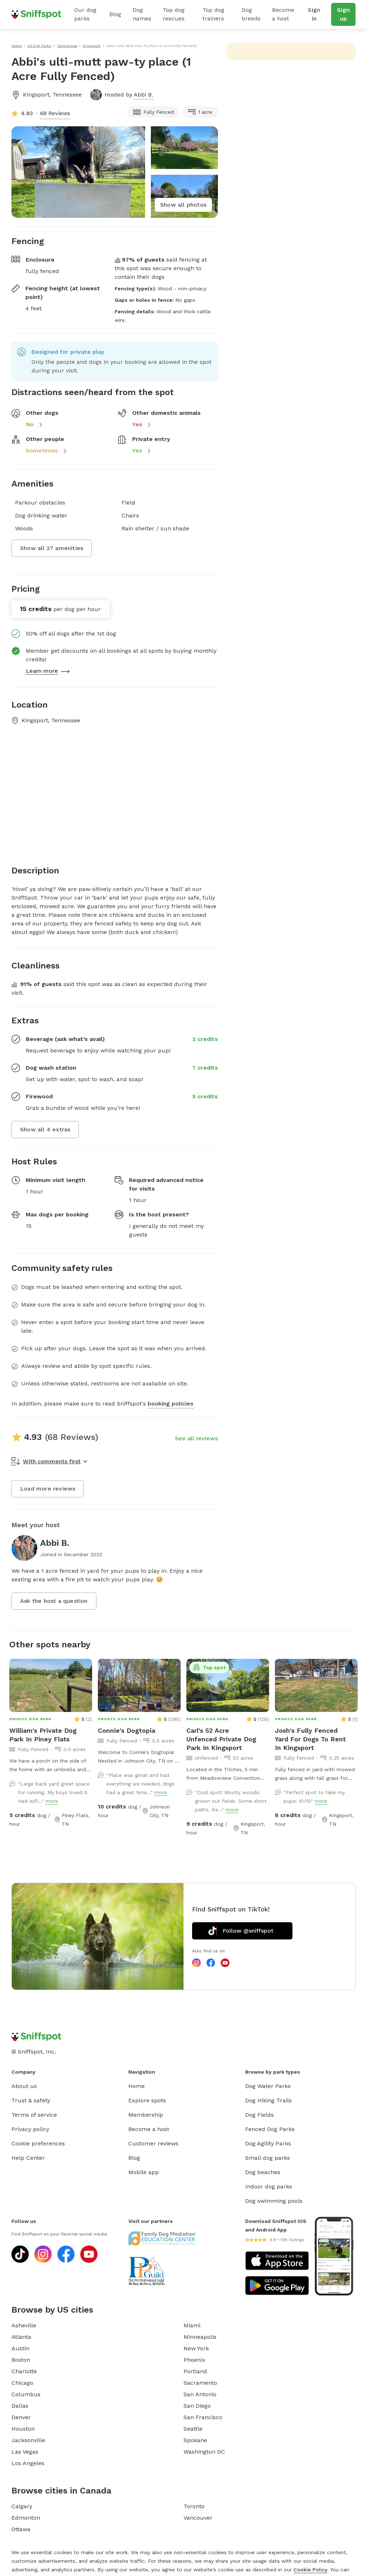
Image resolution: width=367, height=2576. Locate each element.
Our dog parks (85, 14)
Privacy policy (30, 2129)
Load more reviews (47, 1488)
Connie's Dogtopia (126, 1730)
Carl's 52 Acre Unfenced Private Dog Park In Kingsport (221, 1739)
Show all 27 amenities (51, 548)
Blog (115, 14)
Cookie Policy (310, 2569)
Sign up (343, 14)
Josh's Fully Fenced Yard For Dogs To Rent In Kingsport (310, 1739)
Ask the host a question (54, 1600)
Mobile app (143, 2172)
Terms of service (34, 2114)
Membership (145, 2114)
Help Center (28, 2157)
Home (136, 2086)
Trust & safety (30, 2100)
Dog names (142, 14)
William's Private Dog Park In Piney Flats (43, 1735)
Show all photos (183, 204)
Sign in (314, 14)
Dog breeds (251, 14)
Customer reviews (153, 2143)
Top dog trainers (213, 14)
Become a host (283, 14)
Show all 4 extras (45, 1129)
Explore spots (147, 2100)
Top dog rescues (174, 14)
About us (24, 2086)
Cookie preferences (38, 2143)
